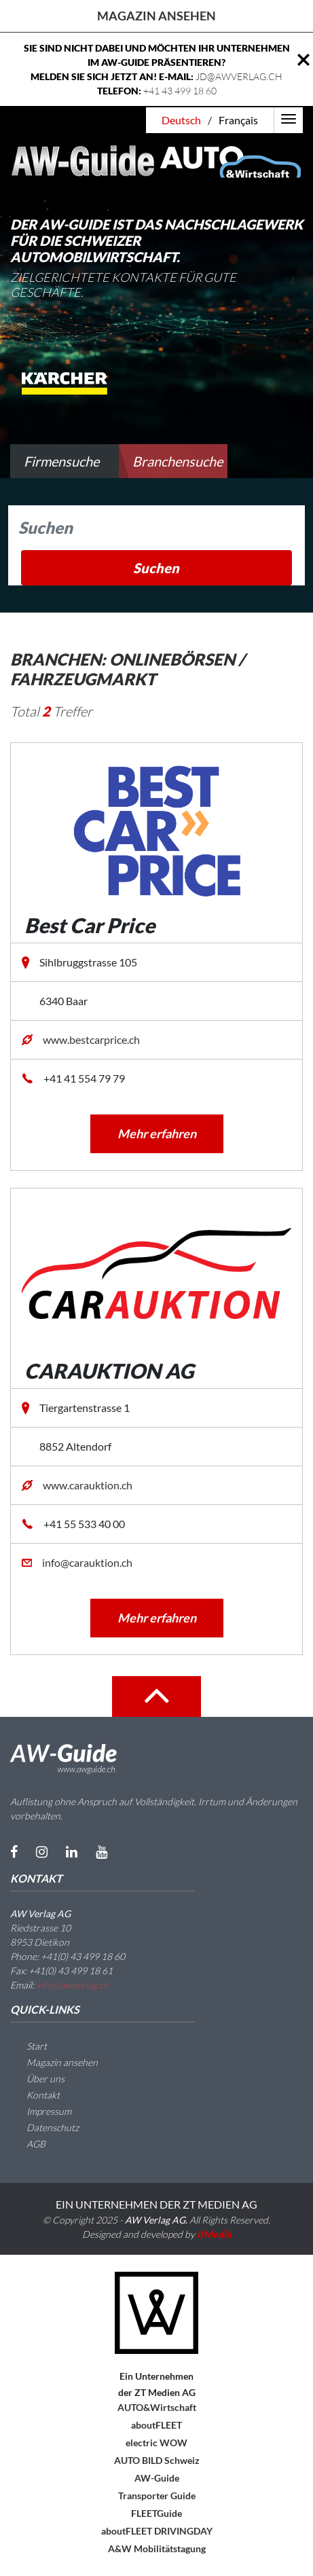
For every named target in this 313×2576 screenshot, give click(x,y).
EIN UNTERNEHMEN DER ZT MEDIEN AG (156, 2204)
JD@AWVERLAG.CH (239, 76)
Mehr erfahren (156, 1133)
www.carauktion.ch (87, 1485)
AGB (27, 2143)
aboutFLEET (156, 2425)
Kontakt (35, 2095)
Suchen (156, 568)
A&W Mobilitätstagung (157, 2548)
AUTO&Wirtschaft (156, 2407)
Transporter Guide (157, 2495)
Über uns (37, 2078)
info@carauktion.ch (87, 1562)
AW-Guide (156, 2478)
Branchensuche (177, 461)
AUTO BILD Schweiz (157, 2460)
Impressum (40, 2111)
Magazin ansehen (156, 15)
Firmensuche (61, 461)
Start (28, 2046)
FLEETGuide (156, 2513)
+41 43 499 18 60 (180, 90)
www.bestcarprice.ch (91, 1039)
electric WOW (156, 2442)
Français (238, 119)
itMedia (214, 2234)
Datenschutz (44, 2127)
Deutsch (181, 119)
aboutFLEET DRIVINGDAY (157, 2531)
